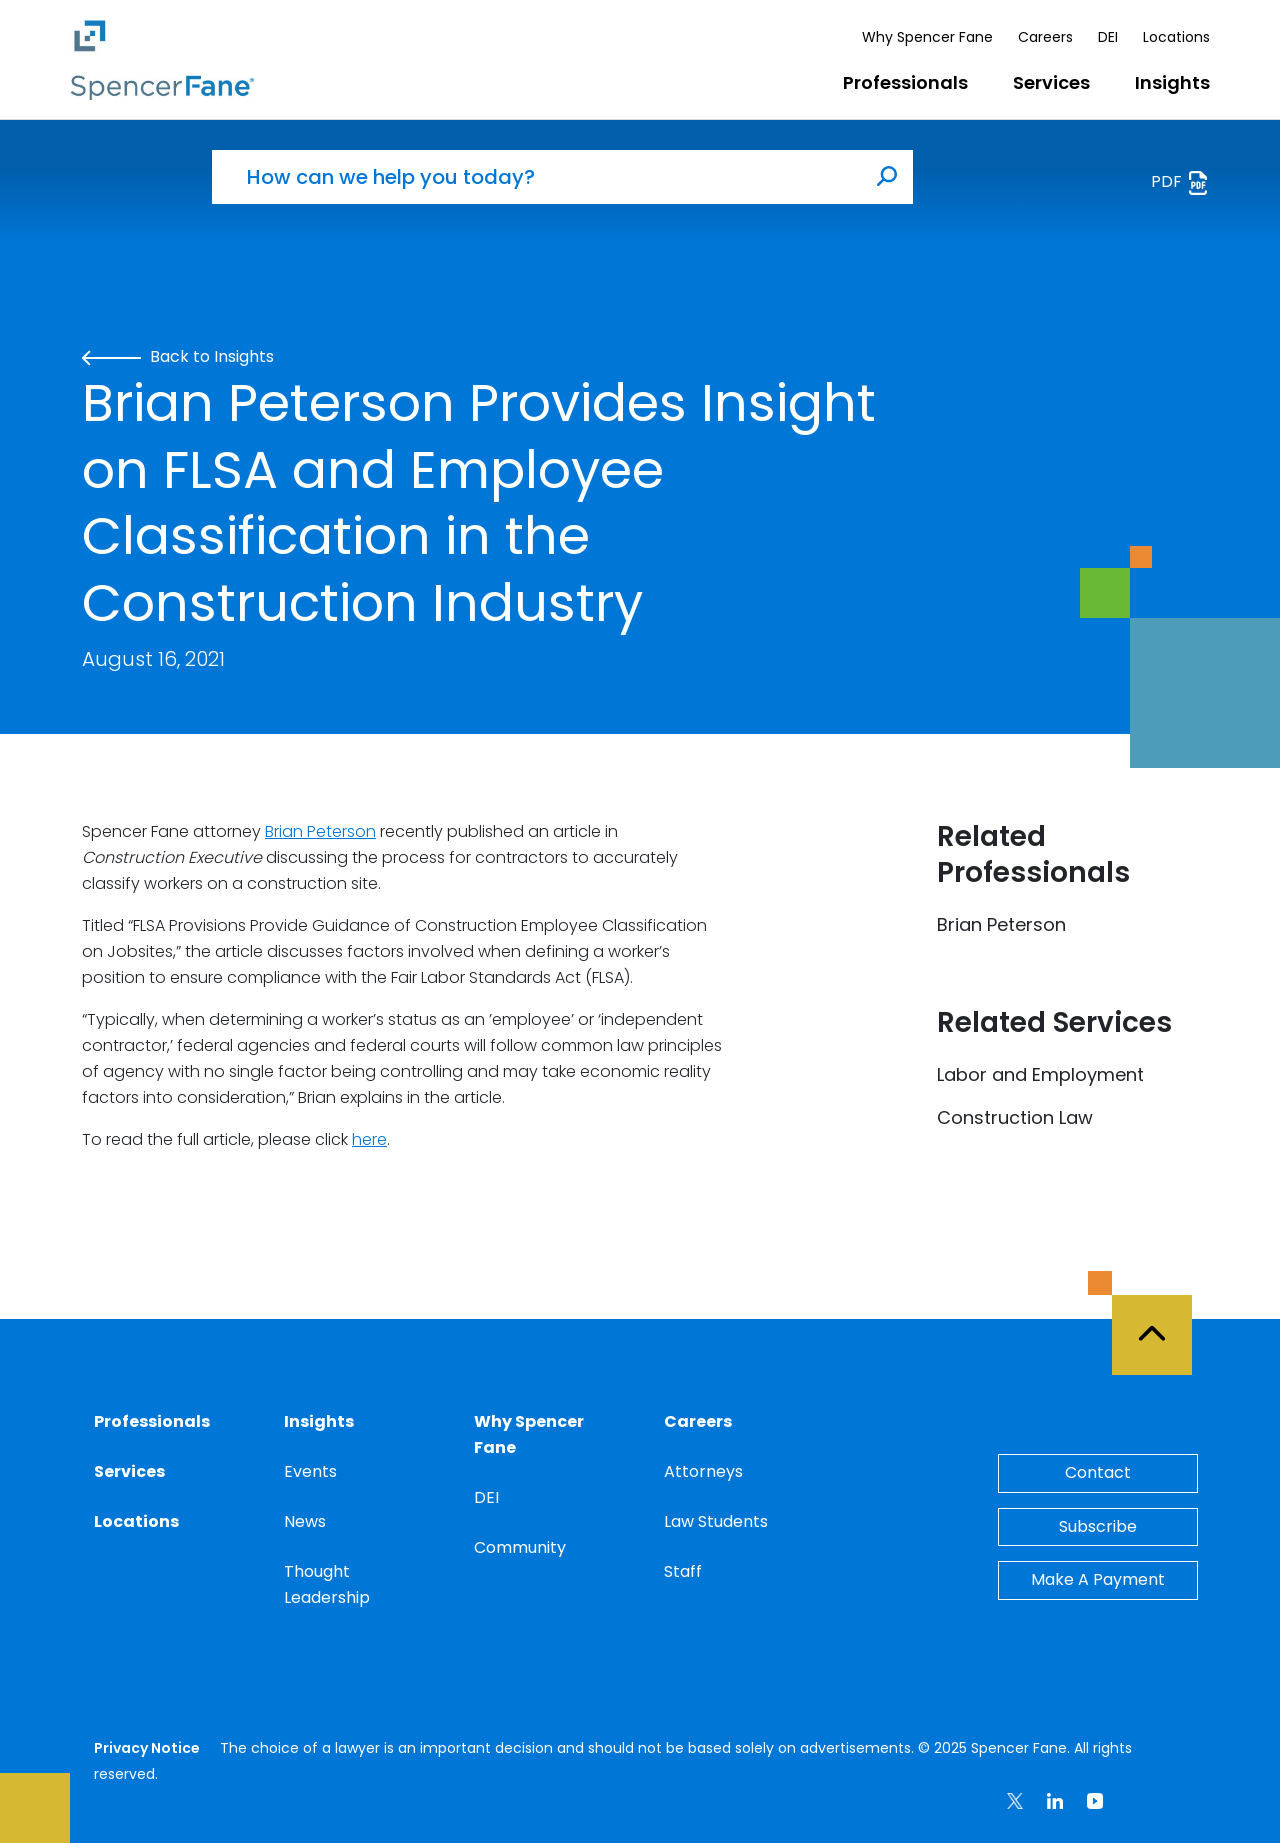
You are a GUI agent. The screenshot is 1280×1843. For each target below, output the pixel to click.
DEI (1108, 37)
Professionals (905, 82)
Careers (1045, 37)
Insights (1172, 82)
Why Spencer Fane (927, 37)
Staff (683, 1571)
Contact (1098, 1472)
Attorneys (703, 1471)
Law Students (716, 1521)
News (305, 1521)
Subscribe (1098, 1526)
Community (520, 1547)
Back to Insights (178, 356)
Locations (1176, 37)
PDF (1180, 182)
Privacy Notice (147, 1748)
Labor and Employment (1040, 1074)
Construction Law (1015, 1117)
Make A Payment (1098, 1579)
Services (1051, 82)
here (369, 1139)
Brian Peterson (320, 831)
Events (310, 1471)
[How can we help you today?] (537, 177)
